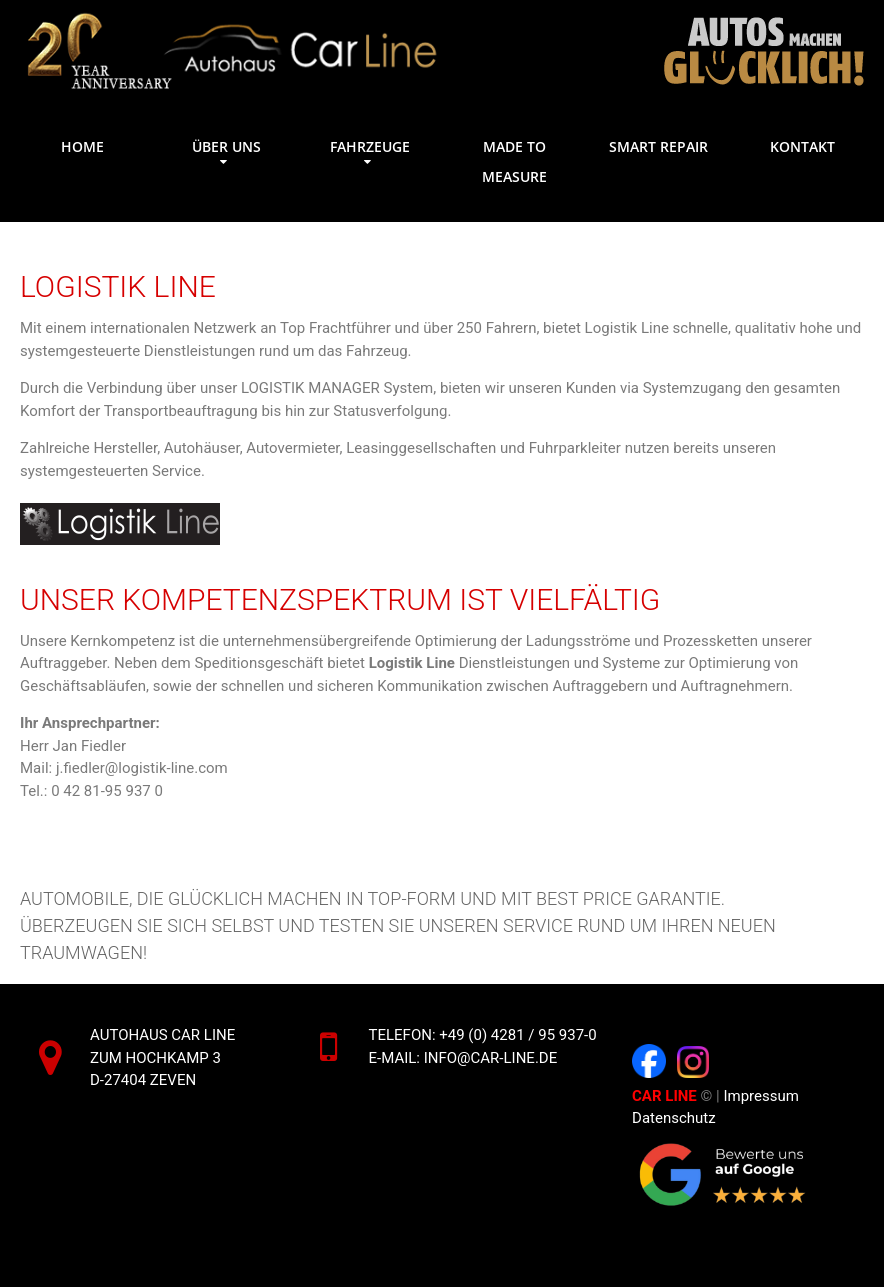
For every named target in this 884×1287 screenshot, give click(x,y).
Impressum (762, 1096)
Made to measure (514, 161)
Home (82, 146)
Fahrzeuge (370, 146)
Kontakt (802, 146)
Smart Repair (658, 146)
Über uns (226, 146)
